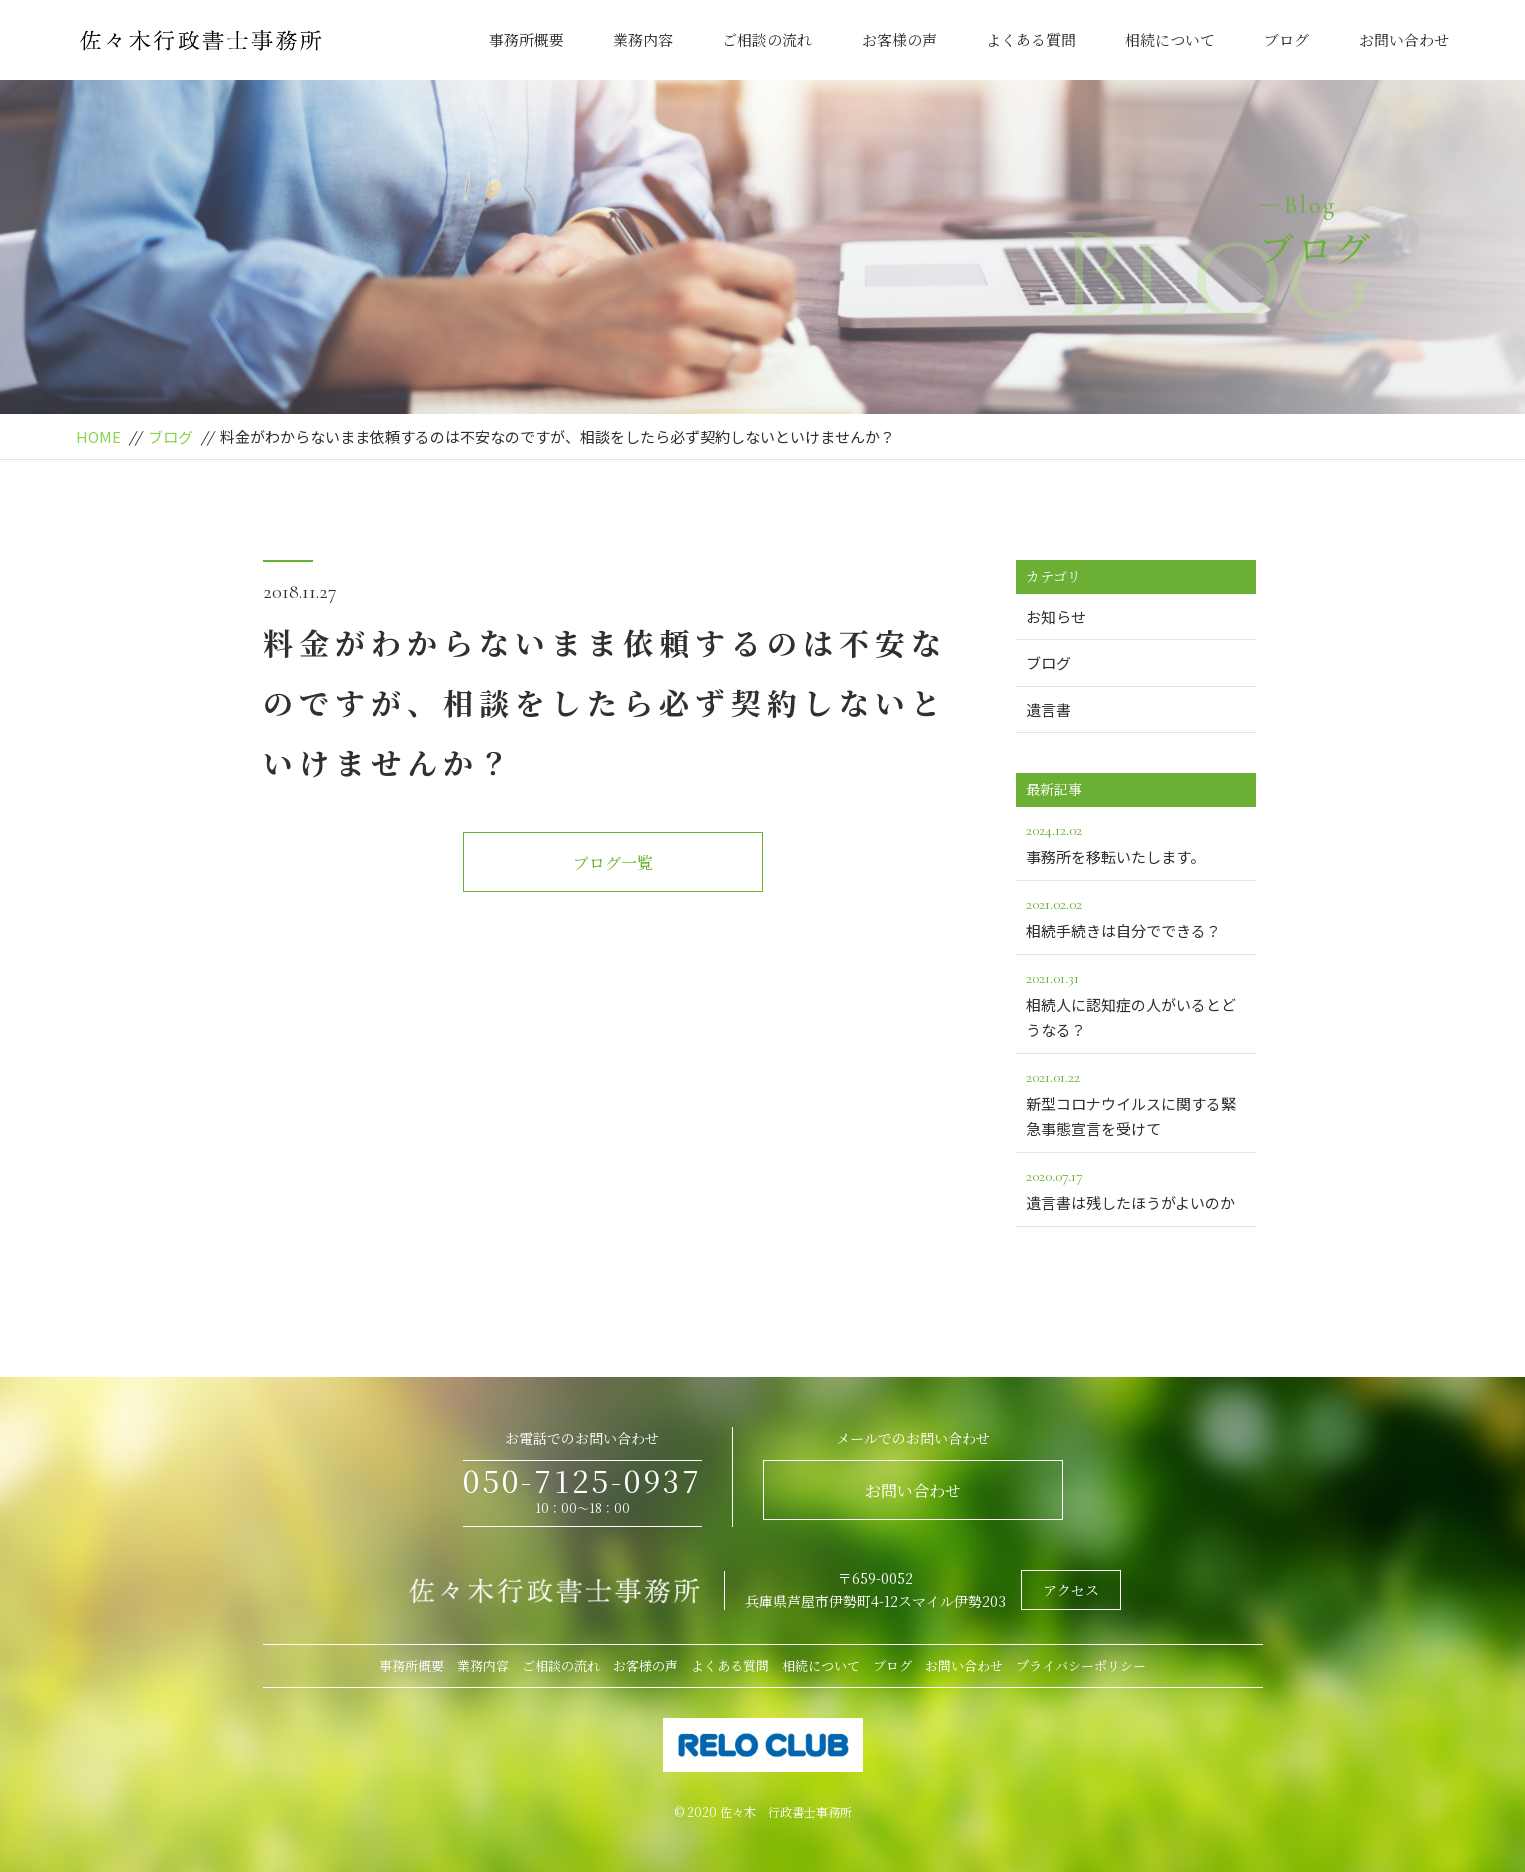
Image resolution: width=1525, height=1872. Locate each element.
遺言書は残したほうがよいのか (1136, 1188)
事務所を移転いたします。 (1136, 842)
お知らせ (1056, 616)
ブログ (1286, 39)
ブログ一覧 (613, 862)
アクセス (1071, 1590)
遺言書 (1048, 709)
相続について (1170, 39)
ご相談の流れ (767, 39)
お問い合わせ (1404, 39)
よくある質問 (1031, 39)
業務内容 (643, 39)
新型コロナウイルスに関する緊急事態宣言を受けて (1136, 1102)
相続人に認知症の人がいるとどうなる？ (1136, 1003)
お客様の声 (899, 39)
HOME (98, 436)
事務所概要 (526, 39)
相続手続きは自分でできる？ (1136, 916)
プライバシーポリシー (1081, 1665)
